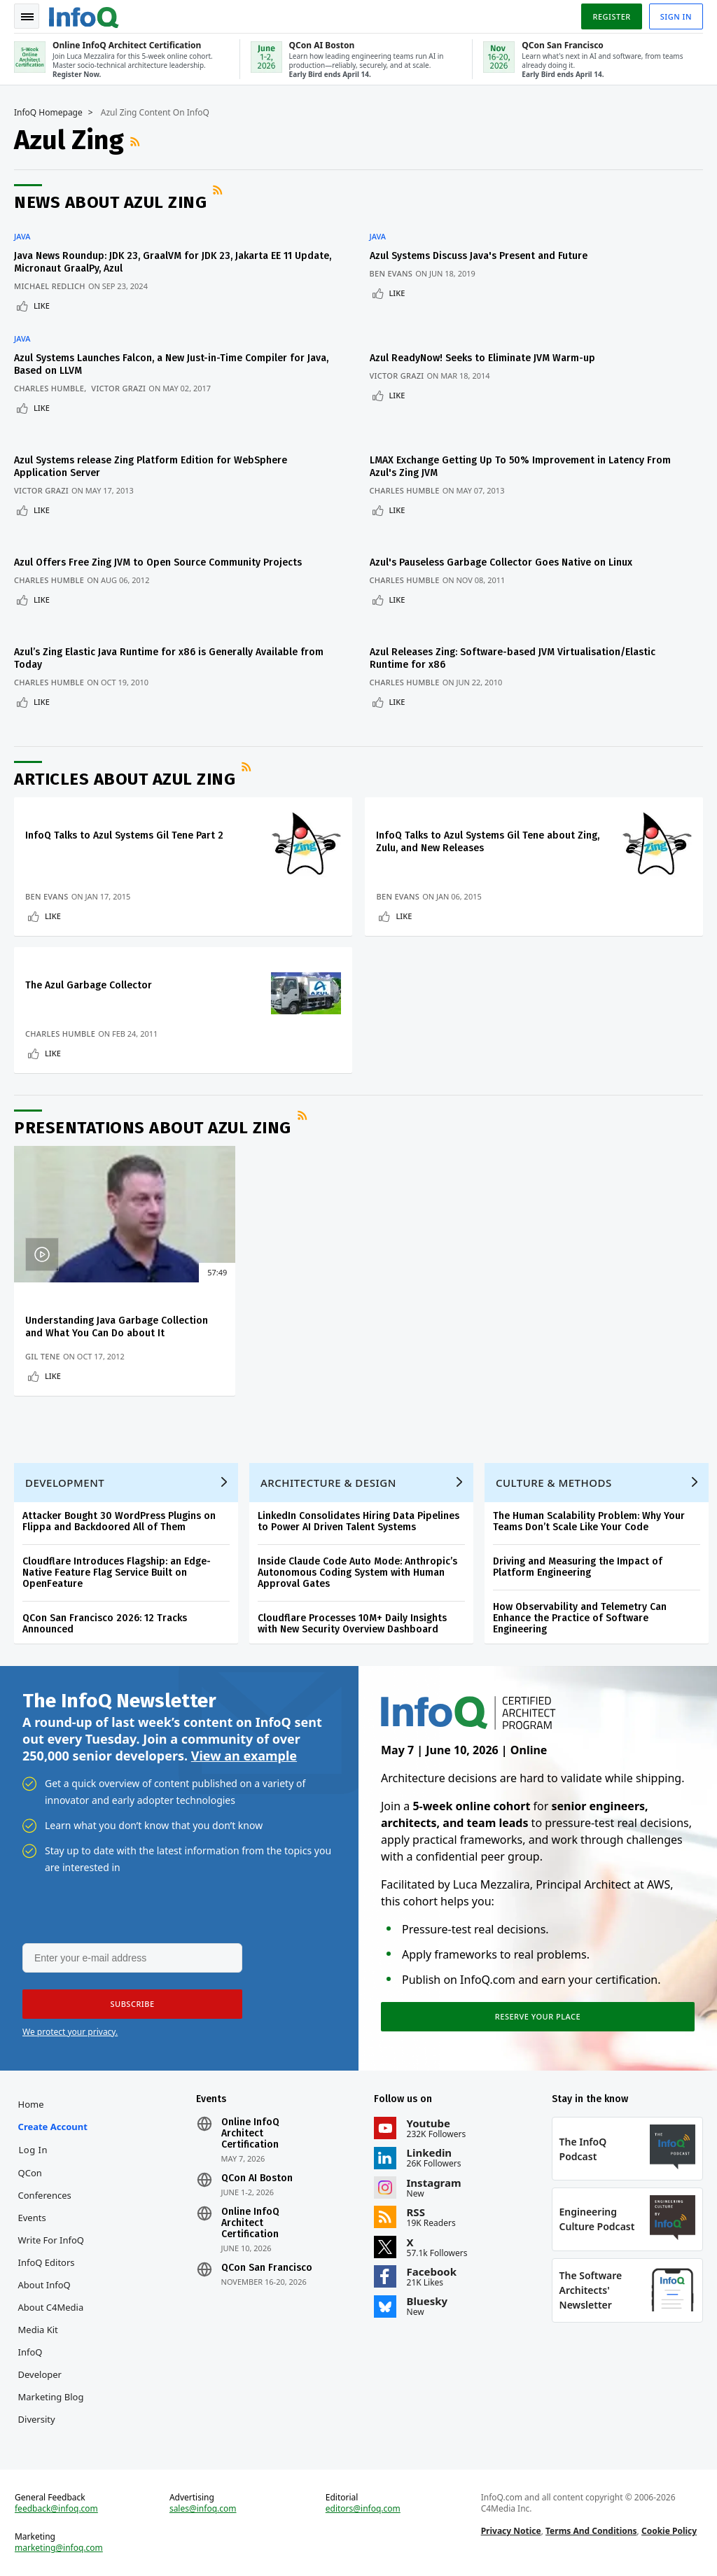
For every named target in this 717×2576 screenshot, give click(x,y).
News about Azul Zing (110, 202)
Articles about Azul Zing (124, 779)
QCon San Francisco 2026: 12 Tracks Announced (104, 1623)
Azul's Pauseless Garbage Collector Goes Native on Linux (501, 562)
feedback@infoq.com (56, 2508)
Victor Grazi (118, 388)
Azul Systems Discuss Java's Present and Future (478, 256)
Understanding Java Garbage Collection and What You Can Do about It (116, 1327)
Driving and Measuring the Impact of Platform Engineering (577, 1566)
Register (611, 16)
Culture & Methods (554, 1483)
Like (42, 305)
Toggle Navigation (27, 16)
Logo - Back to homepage (84, 15)
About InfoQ (44, 2284)
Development (64, 1483)
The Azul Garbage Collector (88, 985)
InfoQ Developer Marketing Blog (51, 2374)
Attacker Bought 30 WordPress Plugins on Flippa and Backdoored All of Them (119, 1521)
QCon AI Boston (257, 2178)
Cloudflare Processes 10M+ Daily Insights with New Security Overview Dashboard (352, 1623)
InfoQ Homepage (48, 112)
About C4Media (51, 2307)
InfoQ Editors (46, 2262)
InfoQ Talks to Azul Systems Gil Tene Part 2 (124, 835)
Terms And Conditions (591, 2531)
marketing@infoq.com (59, 2548)
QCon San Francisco (266, 2268)
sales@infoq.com (203, 2508)
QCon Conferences (44, 2184)
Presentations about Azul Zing (152, 1128)
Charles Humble (49, 388)
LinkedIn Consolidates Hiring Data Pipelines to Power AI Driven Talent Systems (358, 1521)
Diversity (36, 2419)
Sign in (676, 16)
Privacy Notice (511, 2531)
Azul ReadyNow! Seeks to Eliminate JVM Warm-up (482, 358)
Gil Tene (42, 1356)
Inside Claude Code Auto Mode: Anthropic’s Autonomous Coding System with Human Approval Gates (357, 1572)
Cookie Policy (669, 2531)
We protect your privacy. (70, 2032)
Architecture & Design (328, 1483)
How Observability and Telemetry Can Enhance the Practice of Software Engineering (580, 1618)
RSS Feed (136, 141)
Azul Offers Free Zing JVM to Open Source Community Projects (158, 562)
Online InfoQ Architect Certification (250, 2133)
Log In (33, 2149)
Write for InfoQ (51, 2240)
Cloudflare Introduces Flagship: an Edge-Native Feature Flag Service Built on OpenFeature (116, 1572)
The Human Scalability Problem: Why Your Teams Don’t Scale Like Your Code (589, 1521)
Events (32, 2217)
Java (22, 236)
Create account (53, 2126)
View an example (244, 1755)
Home (31, 2104)
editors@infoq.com (363, 2508)
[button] (132, 2004)
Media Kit (38, 2329)
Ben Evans (391, 273)
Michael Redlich (49, 286)
